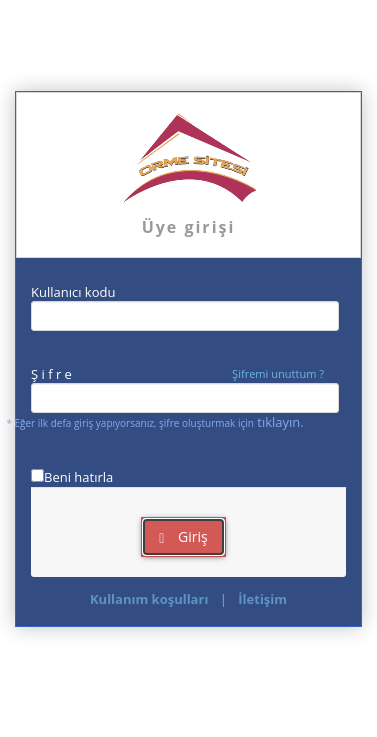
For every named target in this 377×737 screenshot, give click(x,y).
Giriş (183, 536)
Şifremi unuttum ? (278, 373)
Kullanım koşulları (149, 599)
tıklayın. (280, 422)
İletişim (262, 599)
